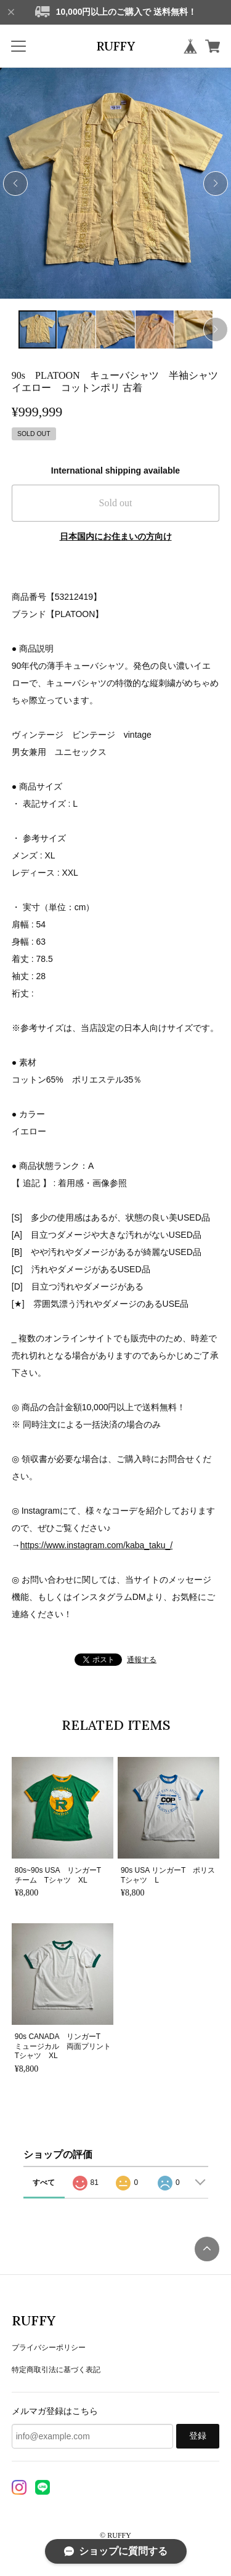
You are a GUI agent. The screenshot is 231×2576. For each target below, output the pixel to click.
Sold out (115, 503)
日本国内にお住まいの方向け (116, 536)
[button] (215, 183)
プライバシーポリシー (49, 2347)
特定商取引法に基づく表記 (56, 2369)
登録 (197, 2436)
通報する (141, 1659)
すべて (44, 2182)
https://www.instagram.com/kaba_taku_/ (96, 1545)
